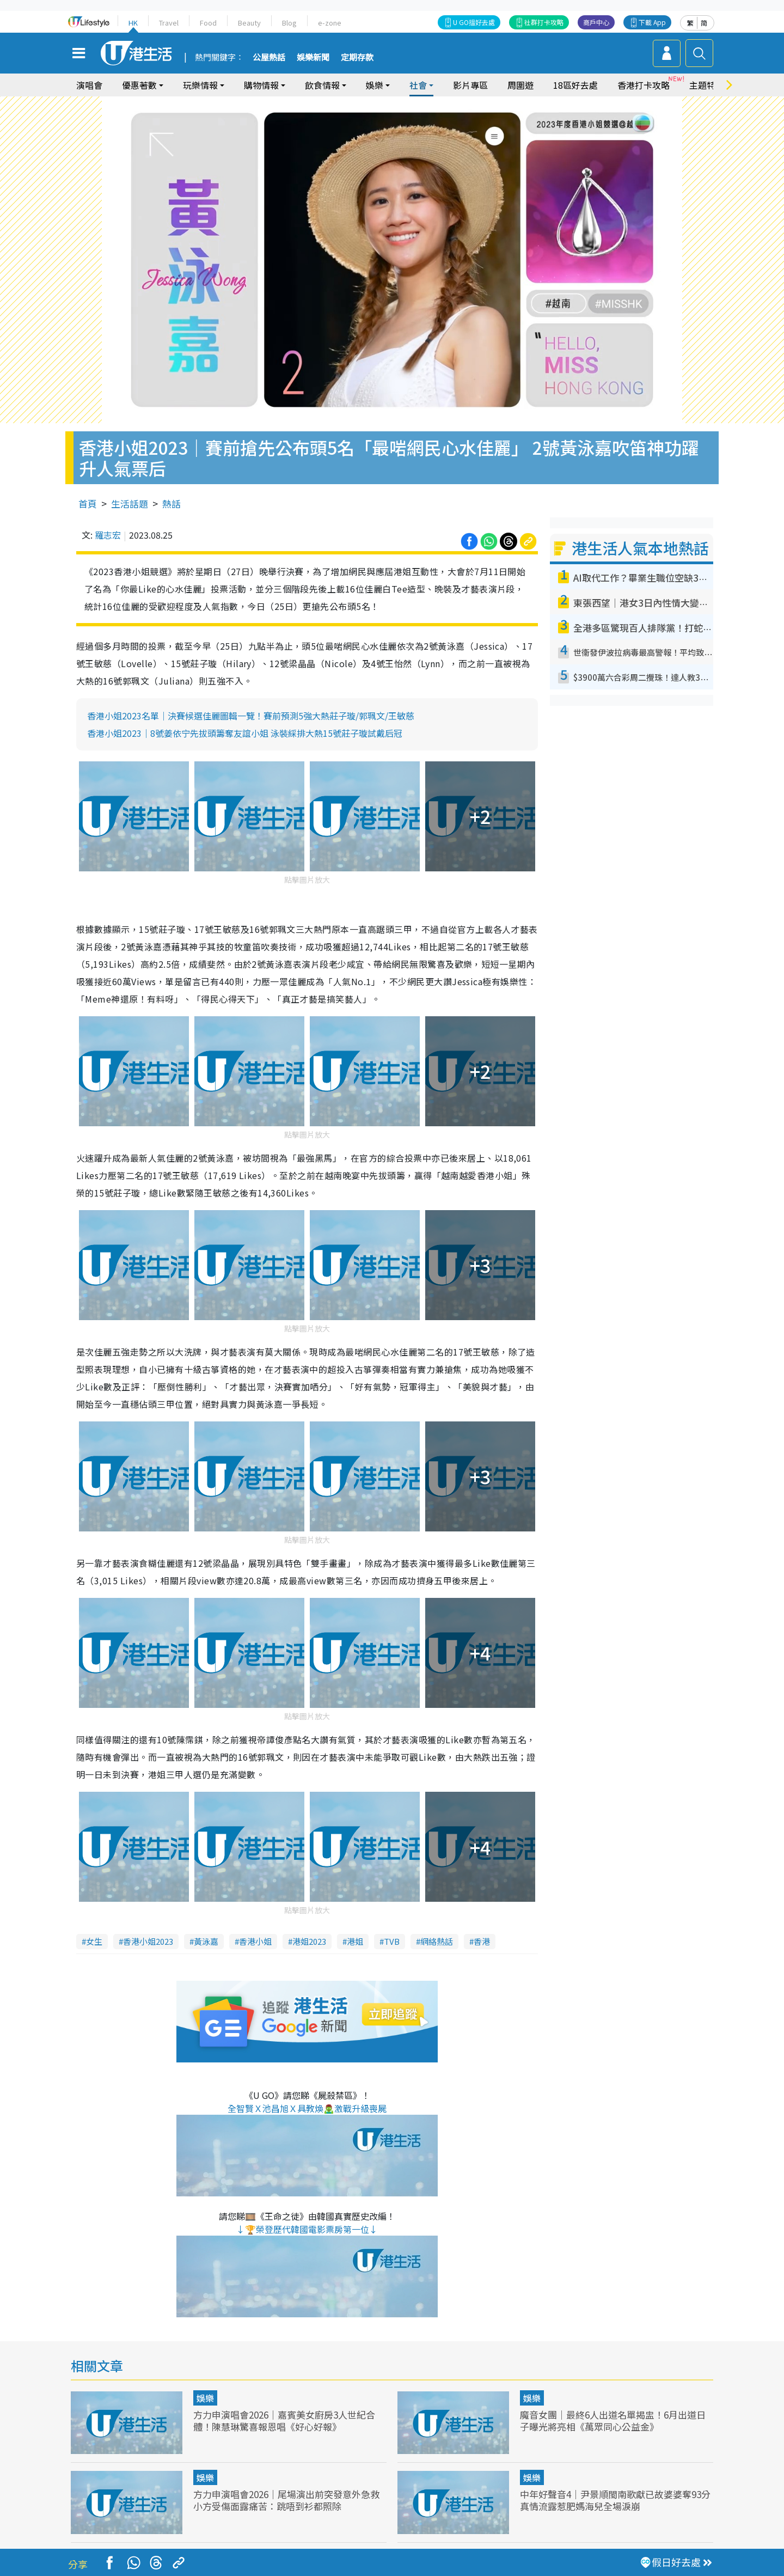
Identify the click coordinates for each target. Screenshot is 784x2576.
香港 (482, 1941)
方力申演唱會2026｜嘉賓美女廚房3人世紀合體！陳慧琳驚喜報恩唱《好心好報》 (284, 2420)
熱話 (171, 503)
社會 (418, 84)
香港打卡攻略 (643, 84)
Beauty (249, 22)
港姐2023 (309, 1941)
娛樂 (374, 84)
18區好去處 (575, 84)
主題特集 (706, 84)
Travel (169, 22)
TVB (392, 1941)
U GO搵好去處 (474, 22)
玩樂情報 (200, 84)
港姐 (355, 1941)
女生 (94, 1941)
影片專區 (470, 84)
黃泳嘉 (206, 1941)
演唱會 (89, 84)
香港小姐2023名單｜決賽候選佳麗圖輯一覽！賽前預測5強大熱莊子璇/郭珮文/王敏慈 (250, 715)
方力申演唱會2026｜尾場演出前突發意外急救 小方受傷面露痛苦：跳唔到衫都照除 (286, 2500)
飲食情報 (322, 84)
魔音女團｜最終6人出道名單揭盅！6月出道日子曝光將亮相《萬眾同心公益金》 (613, 2420)
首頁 (87, 503)
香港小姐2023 (148, 1941)
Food (208, 22)
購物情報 (261, 84)
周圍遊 (520, 84)
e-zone (329, 22)
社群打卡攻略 (544, 22)
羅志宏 (108, 534)
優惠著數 (139, 84)
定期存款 (357, 57)
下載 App (652, 22)
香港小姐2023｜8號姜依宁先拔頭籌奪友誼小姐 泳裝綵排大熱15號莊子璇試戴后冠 (244, 733)
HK (133, 22)
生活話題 (129, 503)
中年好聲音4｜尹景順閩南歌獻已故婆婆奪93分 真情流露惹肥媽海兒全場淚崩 (615, 2500)
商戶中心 (596, 22)
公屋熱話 (269, 57)
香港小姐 (255, 1941)
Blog (289, 22)
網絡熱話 (436, 1941)
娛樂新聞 (313, 57)
